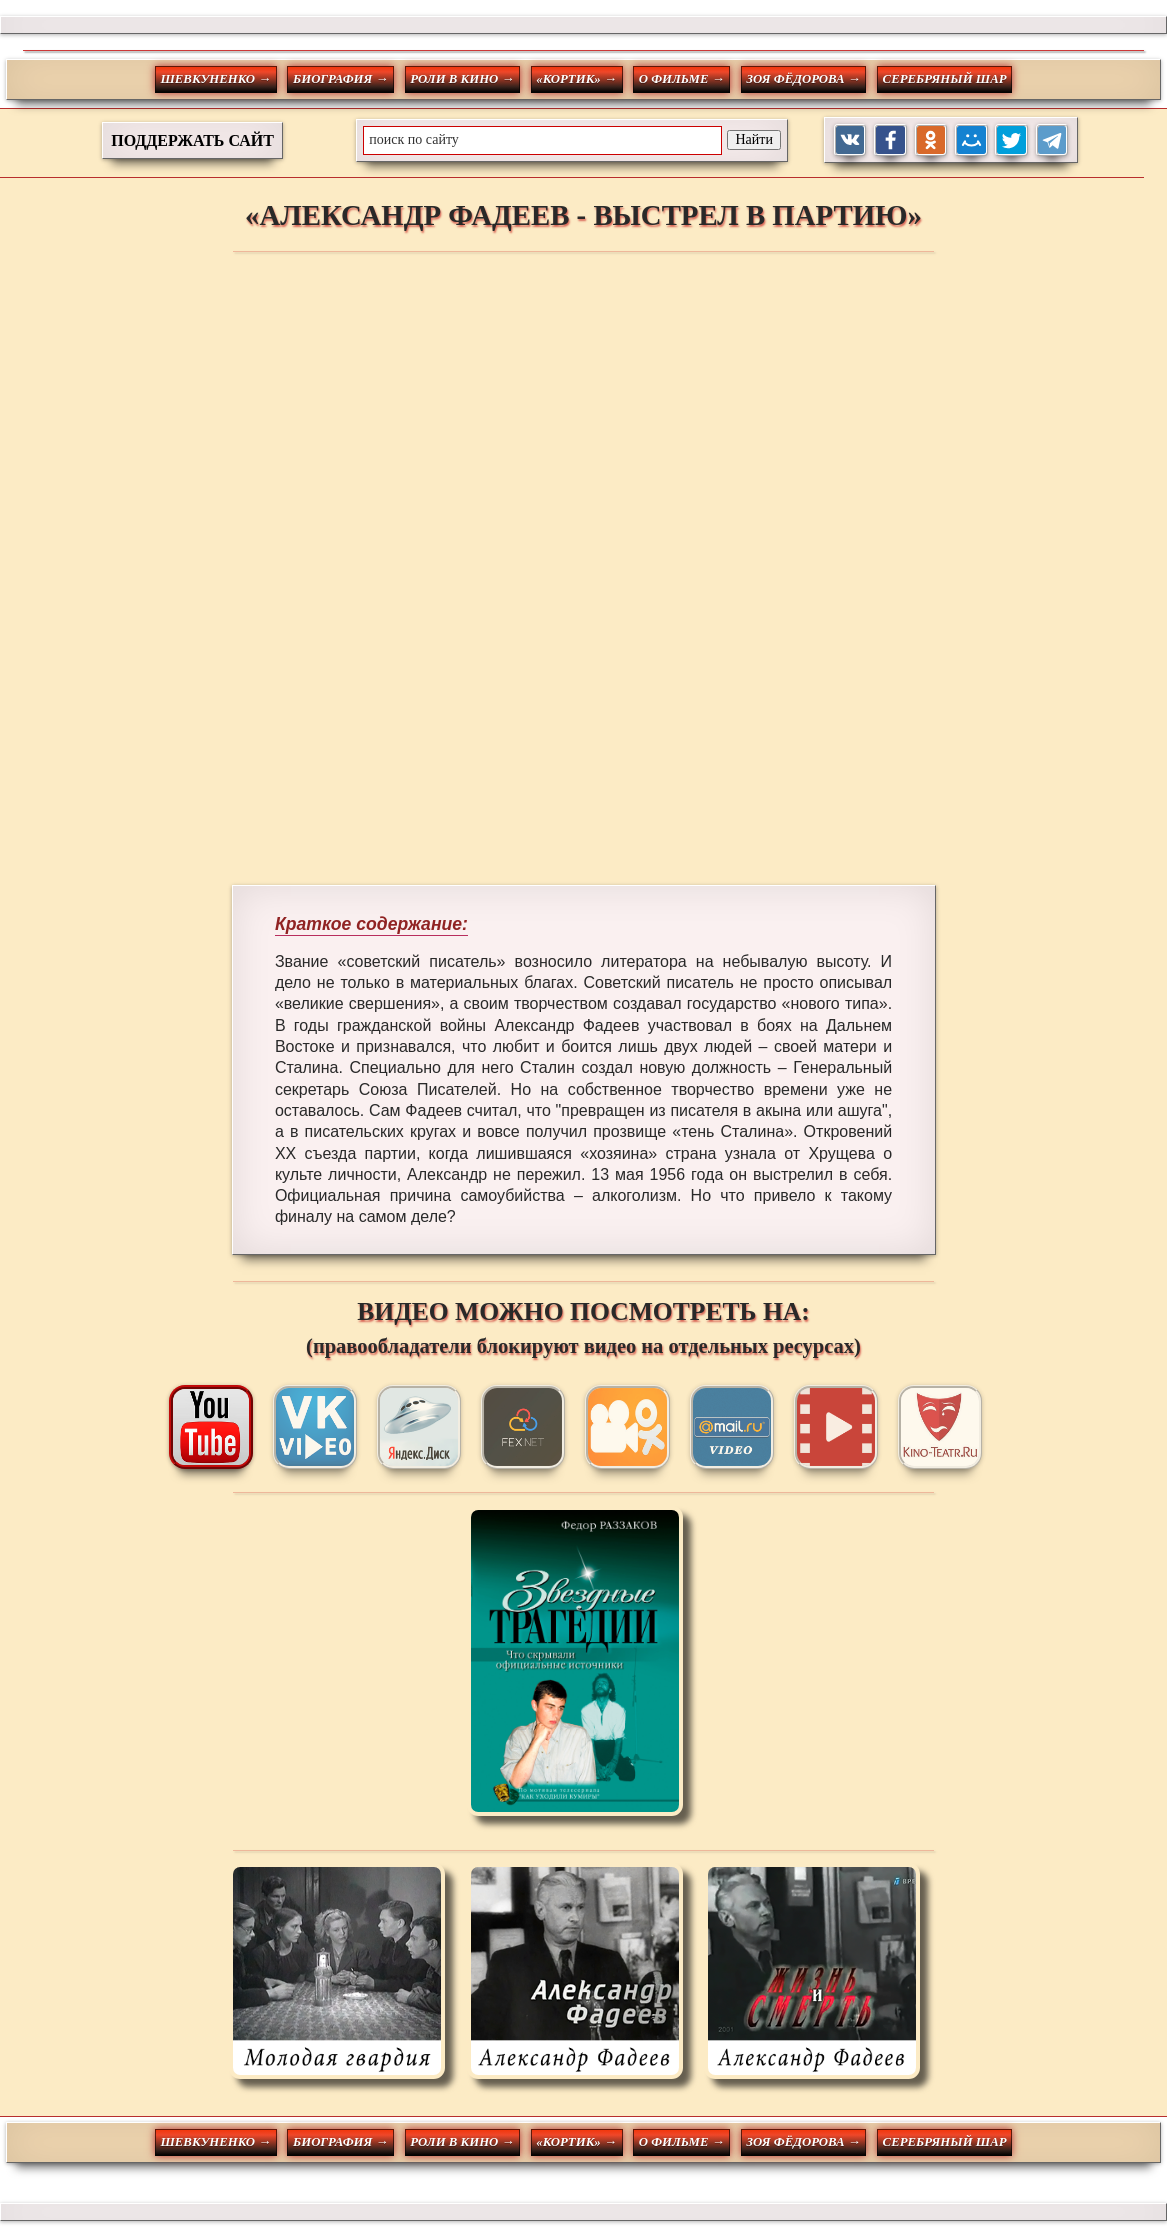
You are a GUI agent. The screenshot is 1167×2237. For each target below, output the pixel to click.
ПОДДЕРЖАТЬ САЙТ (192, 140)
